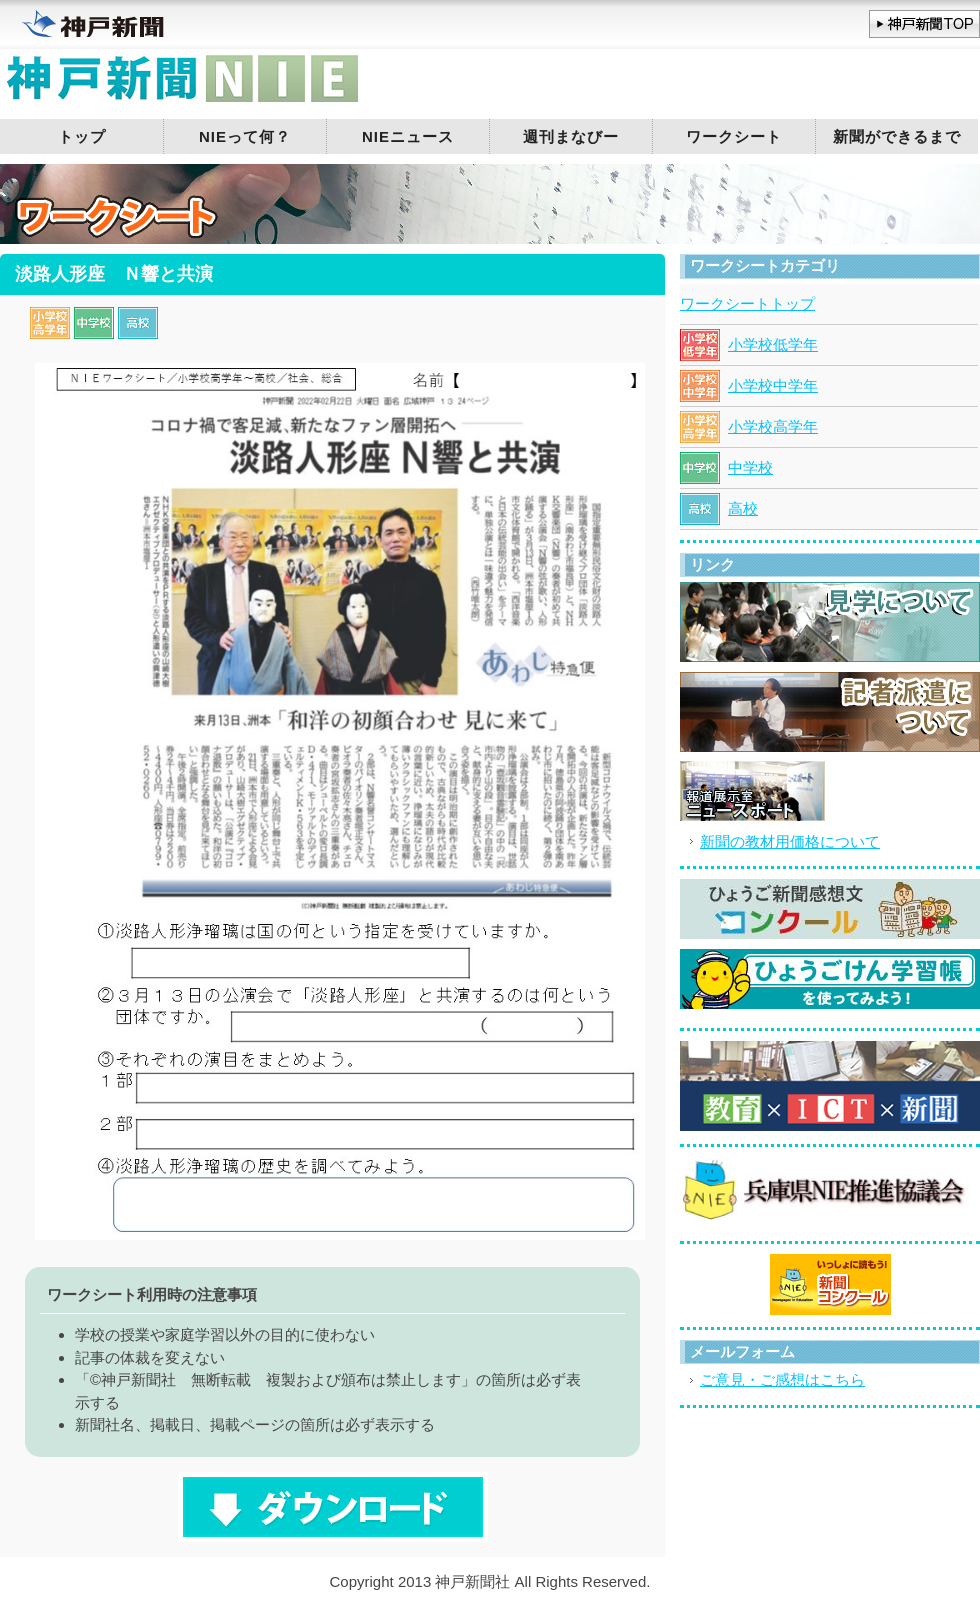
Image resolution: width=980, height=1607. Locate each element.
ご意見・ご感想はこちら (782, 1379)
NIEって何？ (245, 136)
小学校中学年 (773, 385)
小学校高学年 (773, 426)
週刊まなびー (571, 136)
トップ (82, 136)
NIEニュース (408, 136)
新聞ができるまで (897, 136)
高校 (743, 508)
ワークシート (734, 136)
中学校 (750, 467)
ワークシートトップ (747, 303)
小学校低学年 (773, 344)
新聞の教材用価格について (790, 841)
